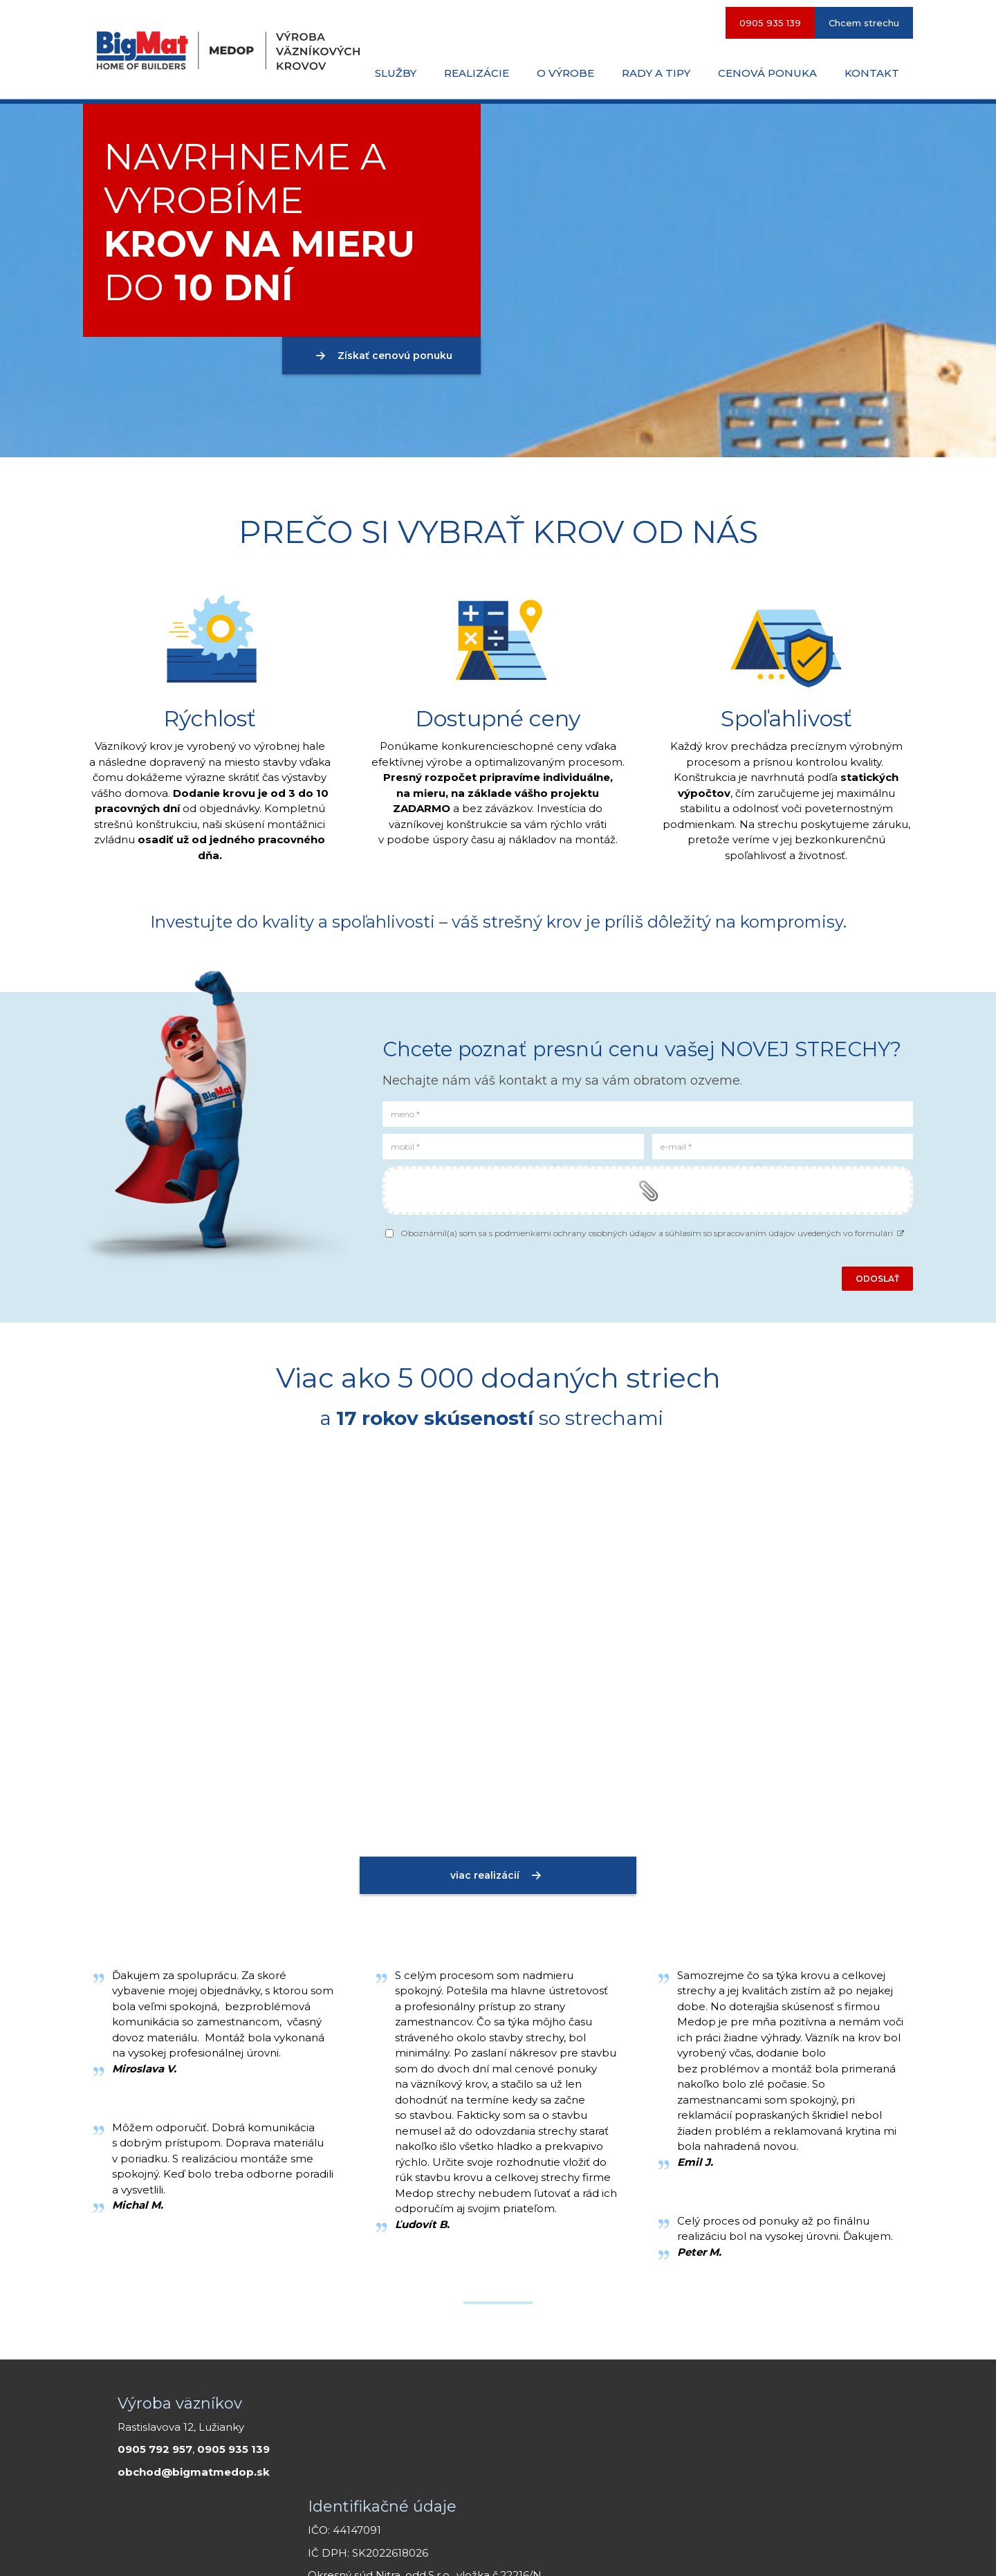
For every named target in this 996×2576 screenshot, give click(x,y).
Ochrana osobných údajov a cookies (676, 2548)
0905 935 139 (233, 2449)
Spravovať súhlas (795, 2548)
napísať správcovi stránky (438, 2548)
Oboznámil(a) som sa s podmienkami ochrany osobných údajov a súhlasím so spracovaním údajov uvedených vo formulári (652, 1233)
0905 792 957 (155, 2449)
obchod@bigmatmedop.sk (194, 2471)
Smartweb (572, 2548)
